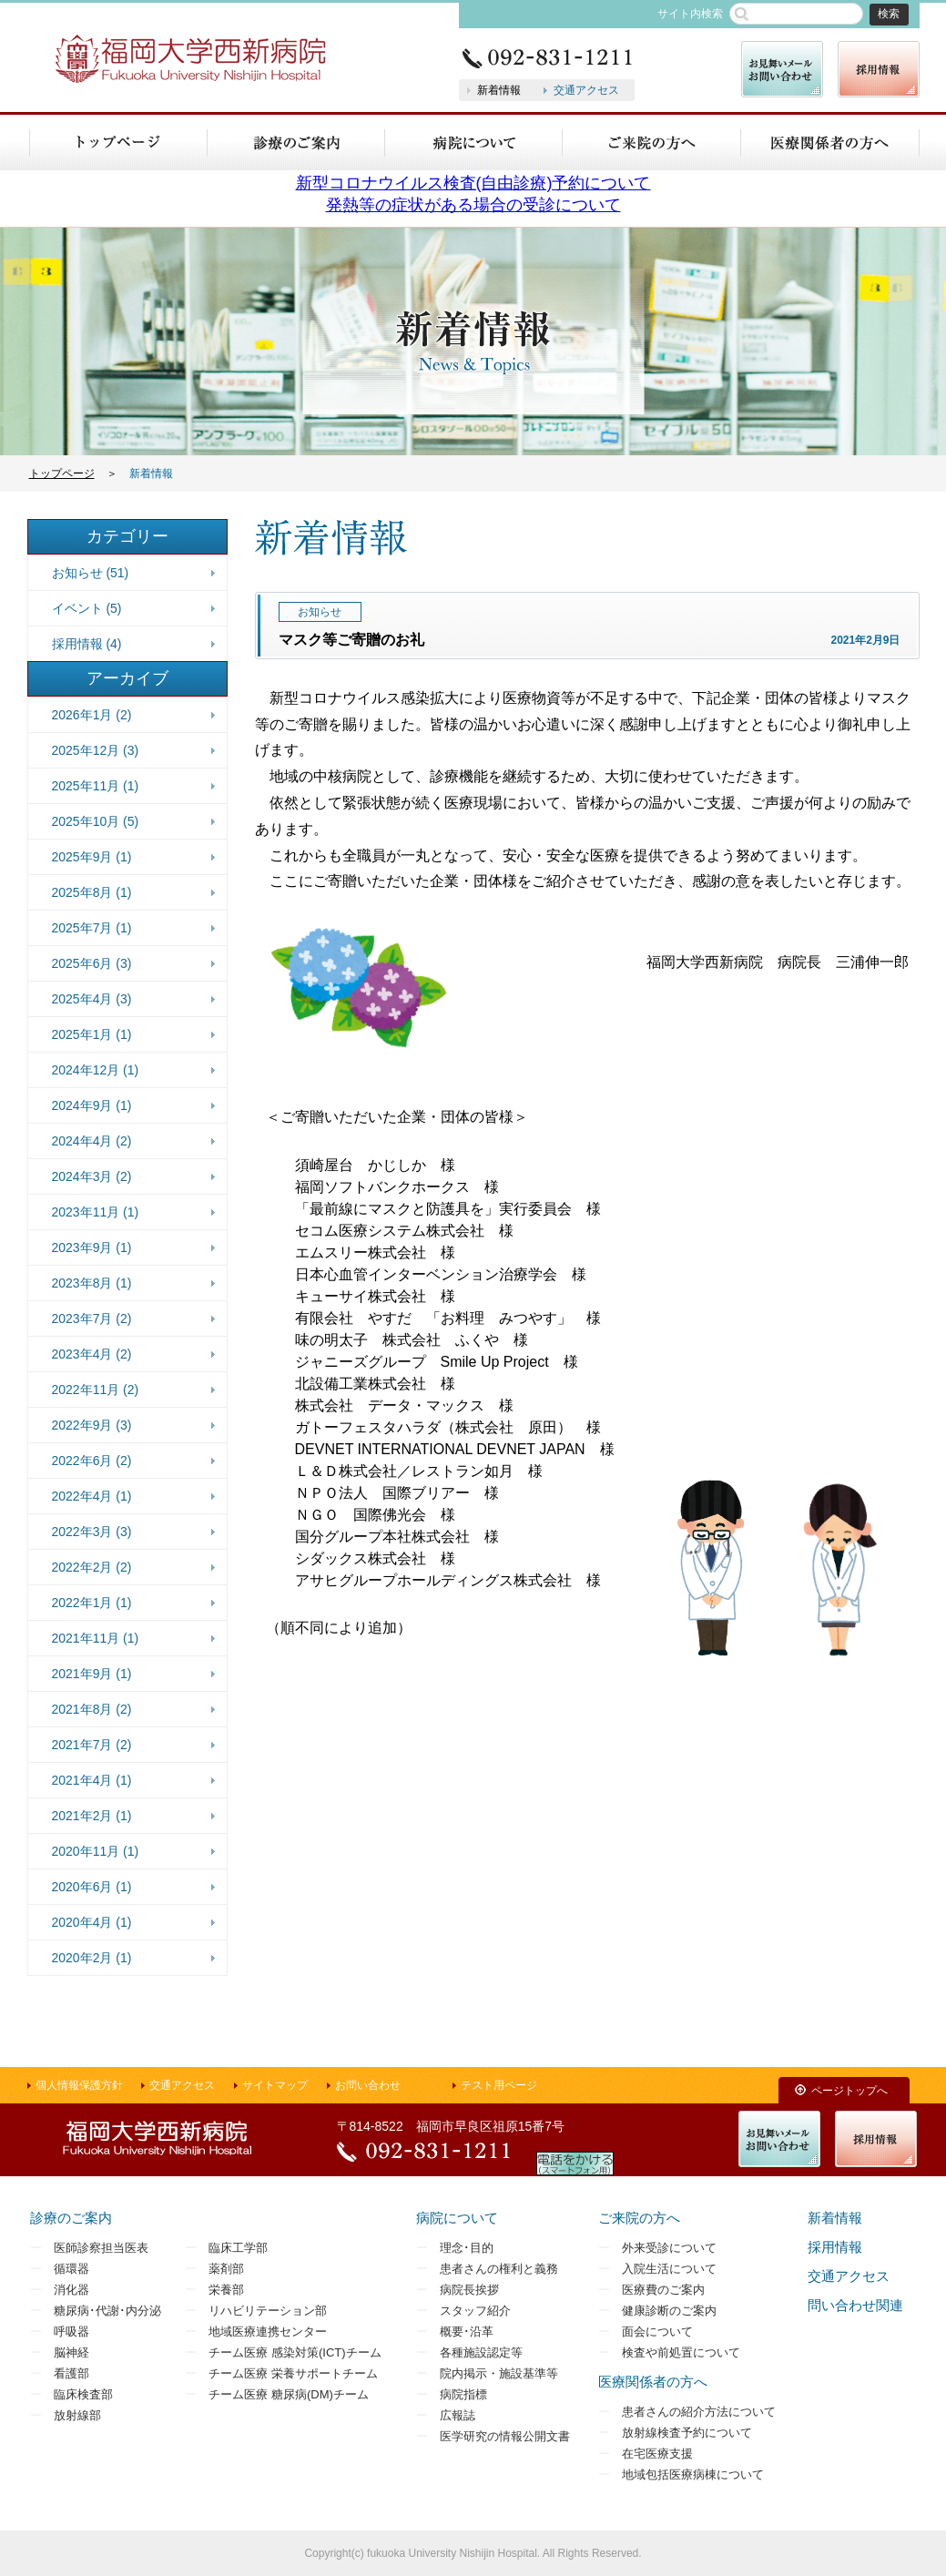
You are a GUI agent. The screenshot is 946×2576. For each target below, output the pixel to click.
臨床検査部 (83, 2394)
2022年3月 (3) (92, 1531)
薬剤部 (226, 2269)
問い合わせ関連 (855, 2305)
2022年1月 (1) (92, 1602)
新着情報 (499, 90)
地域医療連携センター (268, 2331)
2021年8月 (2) (92, 1709)
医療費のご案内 (663, 2289)
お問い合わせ (368, 2085)
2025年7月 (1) (92, 928)
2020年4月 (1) (92, 1922)
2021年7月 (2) (92, 1744)
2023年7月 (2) (92, 1318)
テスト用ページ (499, 2085)
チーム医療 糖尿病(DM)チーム (289, 2394)
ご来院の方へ (639, 2217)
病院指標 (463, 2394)
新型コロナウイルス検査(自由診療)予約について (473, 183)
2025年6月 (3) (92, 963)
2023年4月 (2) (92, 1354)
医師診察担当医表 (101, 2248)
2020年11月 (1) (95, 1851)
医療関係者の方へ (652, 2381)
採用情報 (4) (87, 643)
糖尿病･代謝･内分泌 (107, 2310)
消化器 (71, 2289)
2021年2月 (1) (92, 1815)
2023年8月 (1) (92, 1283)
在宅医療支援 (657, 2453)
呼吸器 (71, 2331)
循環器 (71, 2269)
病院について (457, 2217)
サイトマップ (275, 2085)
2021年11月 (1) (95, 1638)
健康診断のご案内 (669, 2310)
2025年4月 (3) (92, 999)
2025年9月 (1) (92, 857)
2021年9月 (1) (92, 1673)
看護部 (71, 2373)
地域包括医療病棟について (693, 2474)
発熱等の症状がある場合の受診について (473, 205)
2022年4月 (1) (92, 1496)
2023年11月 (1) (95, 1212)
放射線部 (77, 2415)
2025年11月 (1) (95, 786)
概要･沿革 (466, 2331)
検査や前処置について (681, 2352)
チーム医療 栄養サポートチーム (293, 2373)
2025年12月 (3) (95, 750)
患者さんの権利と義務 (499, 2269)
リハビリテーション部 (268, 2310)
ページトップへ (849, 2090)
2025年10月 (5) (95, 821)
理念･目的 (466, 2248)
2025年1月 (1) (92, 1034)
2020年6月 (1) (92, 1886)
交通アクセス (586, 90)
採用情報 (835, 2247)
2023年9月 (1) (92, 1247)
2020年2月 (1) (92, 1957)
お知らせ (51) (90, 572)
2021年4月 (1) (92, 1780)
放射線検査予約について (687, 2432)
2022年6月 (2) (92, 1460)
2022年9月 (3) (92, 1425)
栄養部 (226, 2289)
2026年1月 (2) (92, 715)
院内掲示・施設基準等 (499, 2373)
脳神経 (71, 2352)
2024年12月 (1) (95, 1070)
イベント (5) (87, 608)
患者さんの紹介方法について (699, 2411)
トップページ (62, 473)
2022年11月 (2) (95, 1389)
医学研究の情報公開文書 (505, 2436)
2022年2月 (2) (92, 1567)
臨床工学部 (238, 2248)
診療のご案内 (71, 2217)
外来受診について (669, 2248)
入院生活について (669, 2269)
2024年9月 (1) (92, 1105)
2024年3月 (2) (92, 1176)
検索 (889, 13)
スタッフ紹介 (475, 2310)
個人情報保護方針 (79, 2085)
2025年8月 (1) (92, 892)
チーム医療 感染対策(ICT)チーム (295, 2352)
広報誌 (457, 2415)
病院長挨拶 (469, 2289)
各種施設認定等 (481, 2352)
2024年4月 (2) (92, 1141)
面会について (657, 2331)
